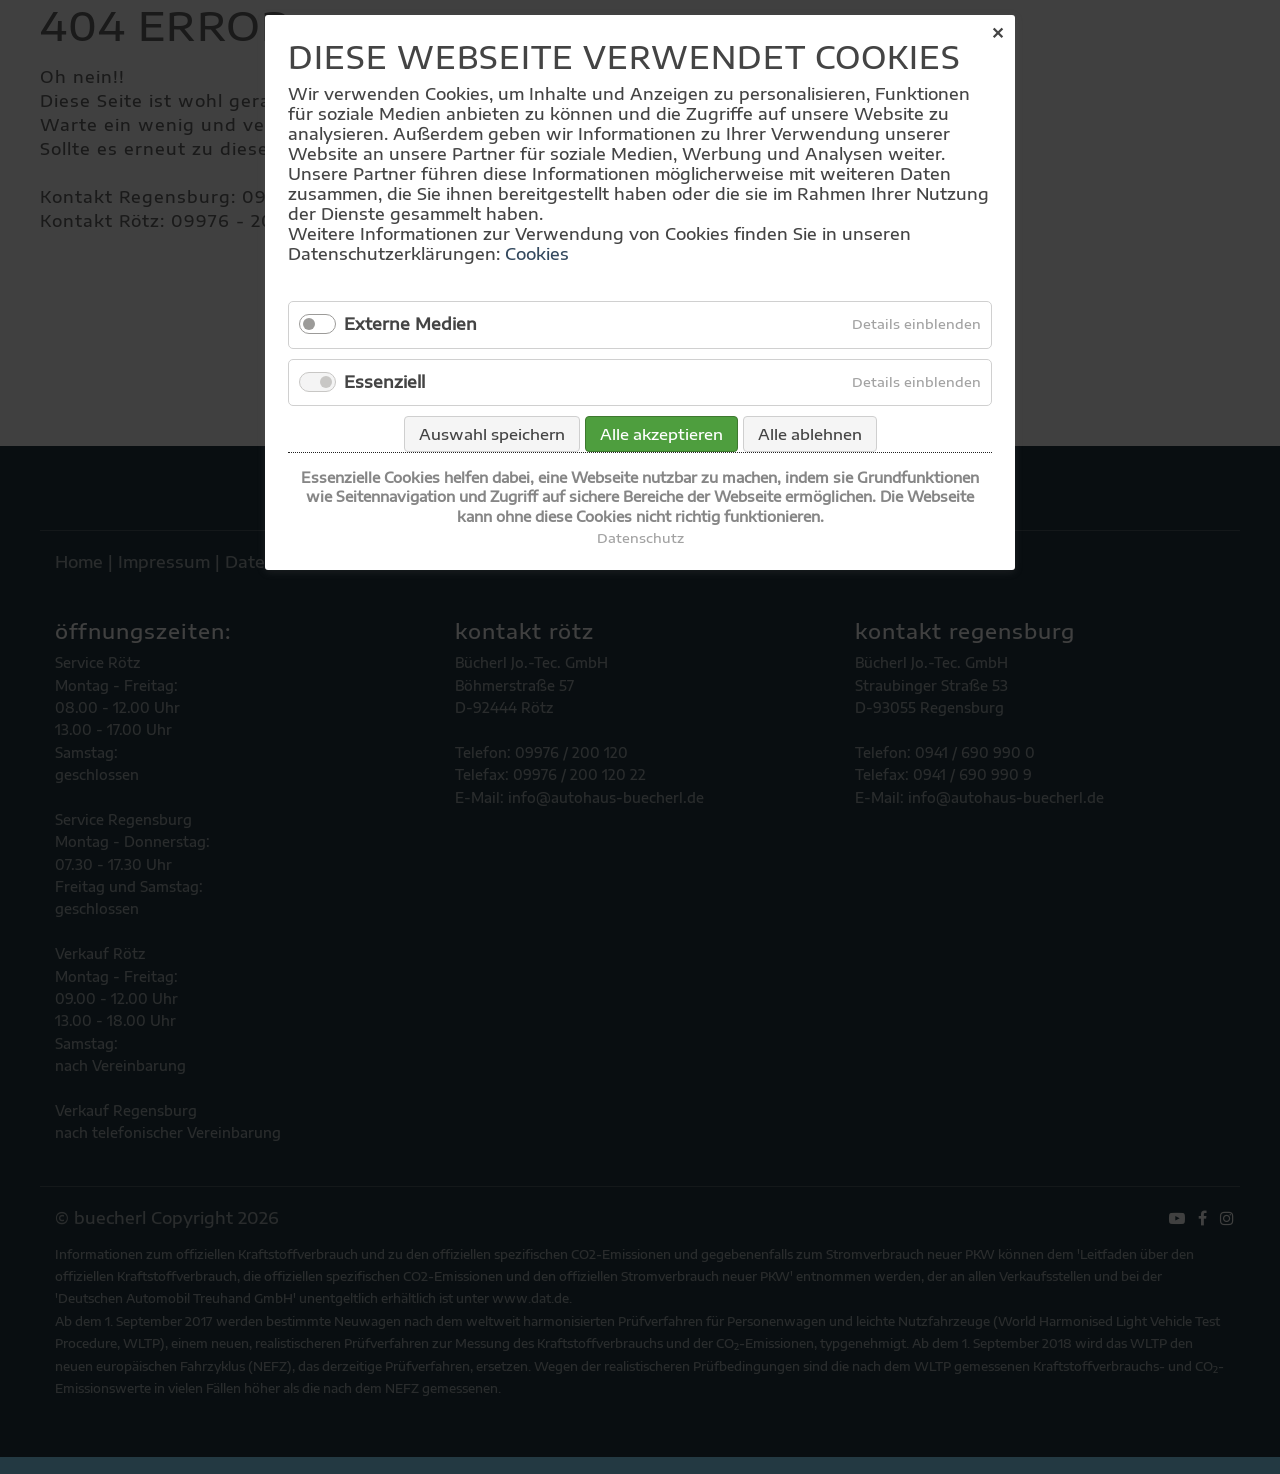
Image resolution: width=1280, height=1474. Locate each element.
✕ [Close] (997, 33)
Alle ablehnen (810, 434)
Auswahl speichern (492, 434)
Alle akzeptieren (661, 434)
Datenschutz (640, 538)
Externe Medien (410, 324)
